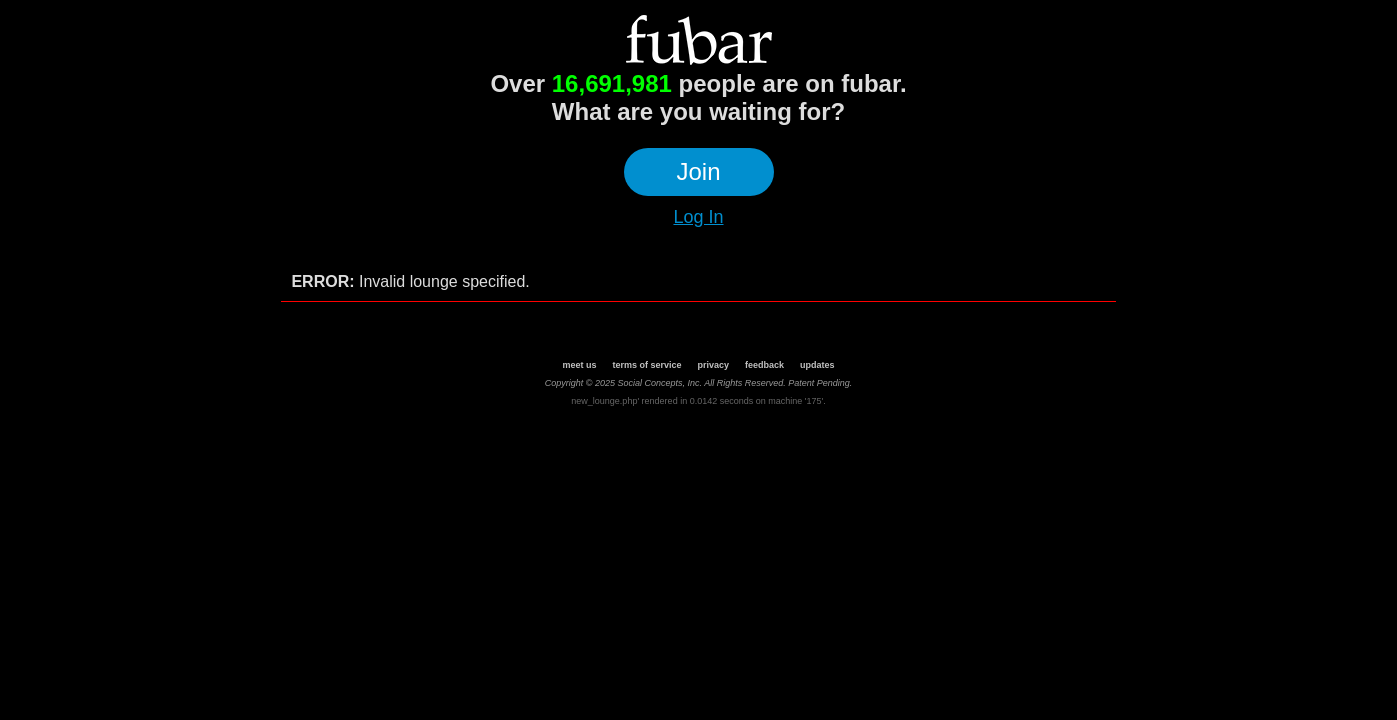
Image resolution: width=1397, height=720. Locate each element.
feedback (764, 365)
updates (817, 365)
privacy (713, 365)
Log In (698, 217)
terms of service (646, 365)
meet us (579, 365)
